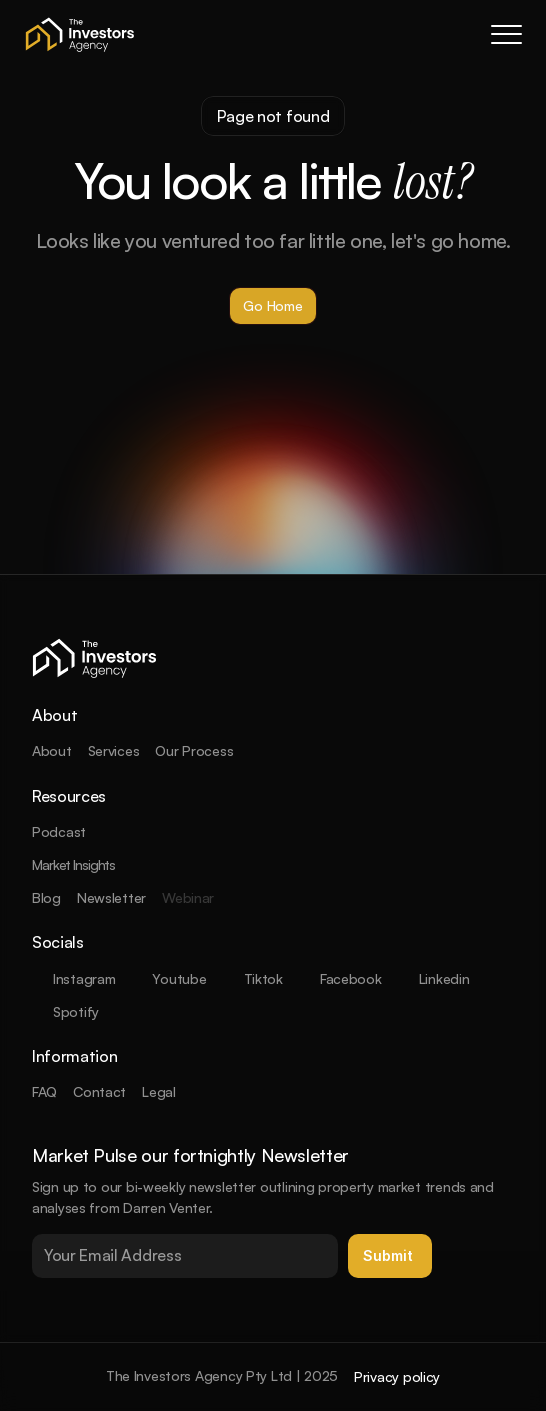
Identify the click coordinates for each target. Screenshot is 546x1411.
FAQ (44, 1091)
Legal (159, 1091)
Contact (99, 1091)
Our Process (194, 750)
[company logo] (80, 34)
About (52, 750)
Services (114, 750)
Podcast (59, 831)
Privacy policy (397, 1376)
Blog (46, 897)
